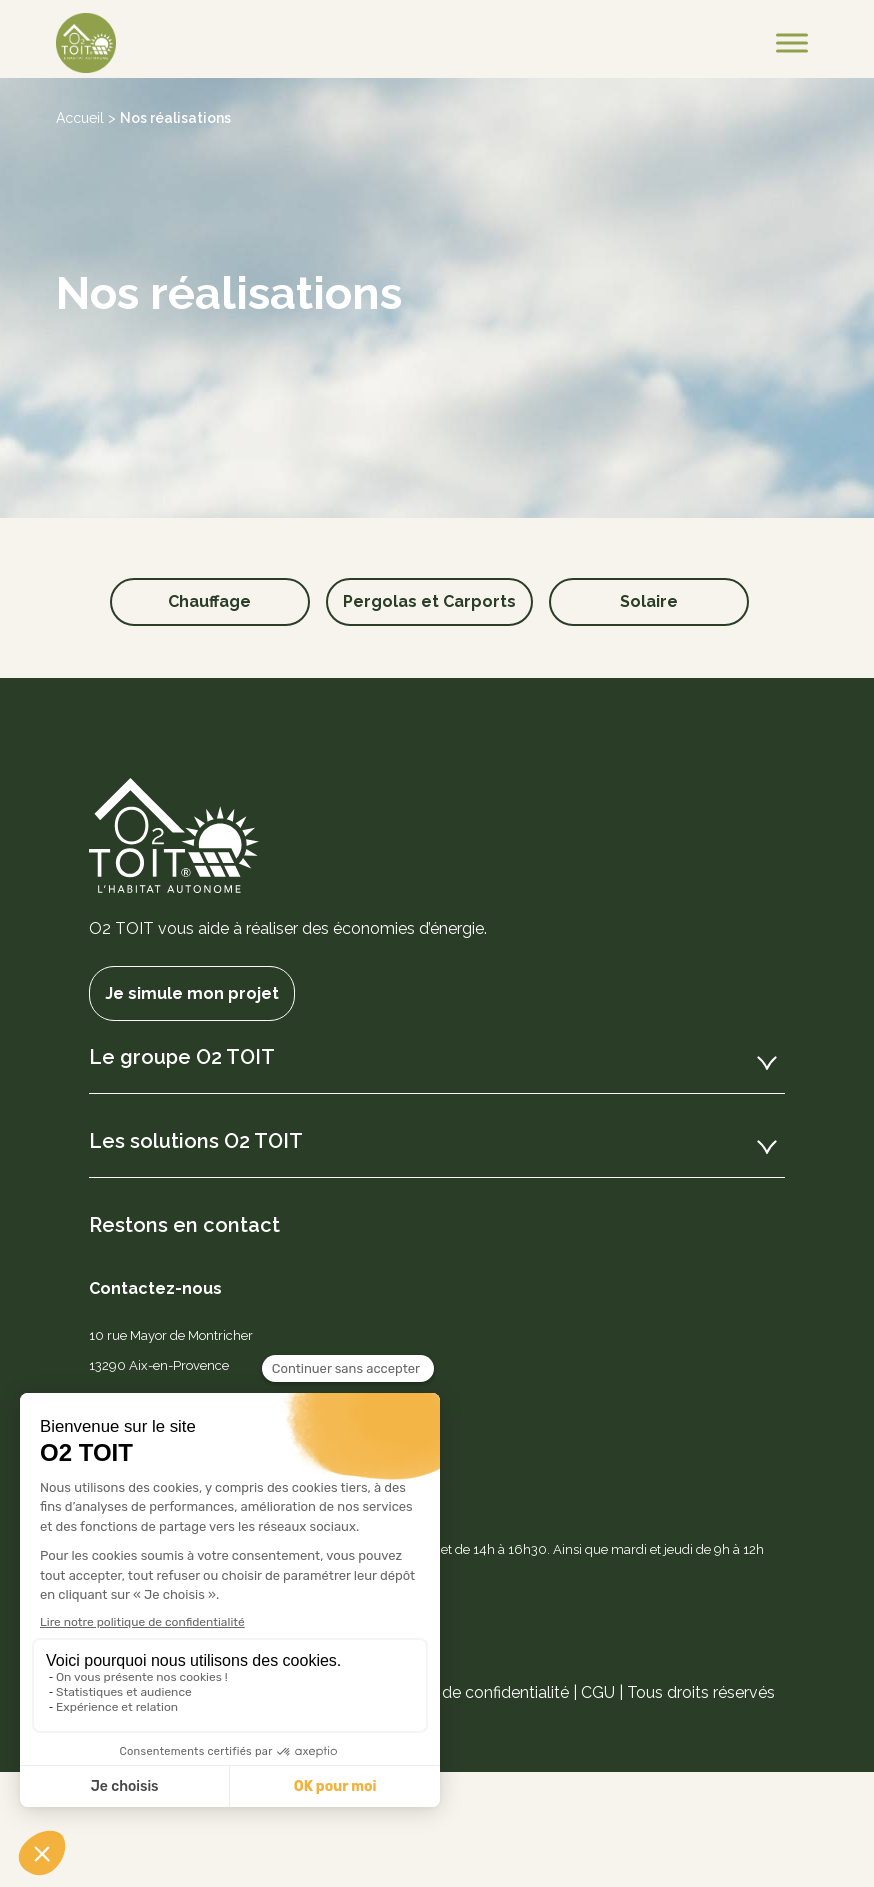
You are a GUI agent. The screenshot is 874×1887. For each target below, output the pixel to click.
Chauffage (209, 601)
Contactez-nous (155, 1288)
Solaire (649, 601)
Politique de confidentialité (471, 1692)
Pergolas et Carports (429, 601)
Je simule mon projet (192, 993)
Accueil (80, 118)
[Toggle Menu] (792, 42)
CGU (598, 1692)
